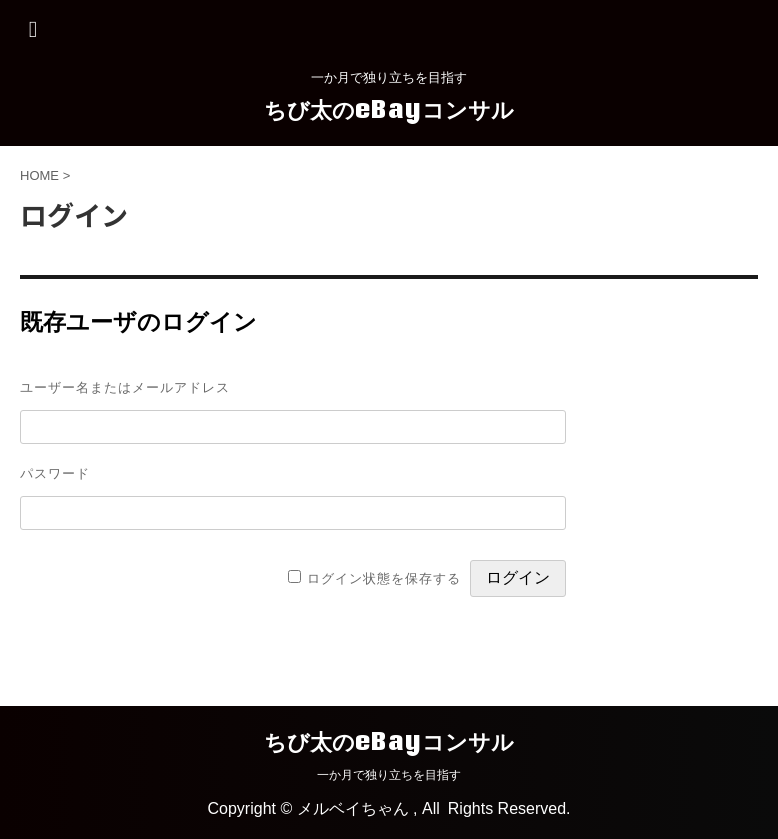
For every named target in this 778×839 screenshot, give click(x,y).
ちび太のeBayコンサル (389, 109)
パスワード (55, 473)
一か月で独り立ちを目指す (389, 775)
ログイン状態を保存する (384, 578)
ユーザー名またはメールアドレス (125, 387)
